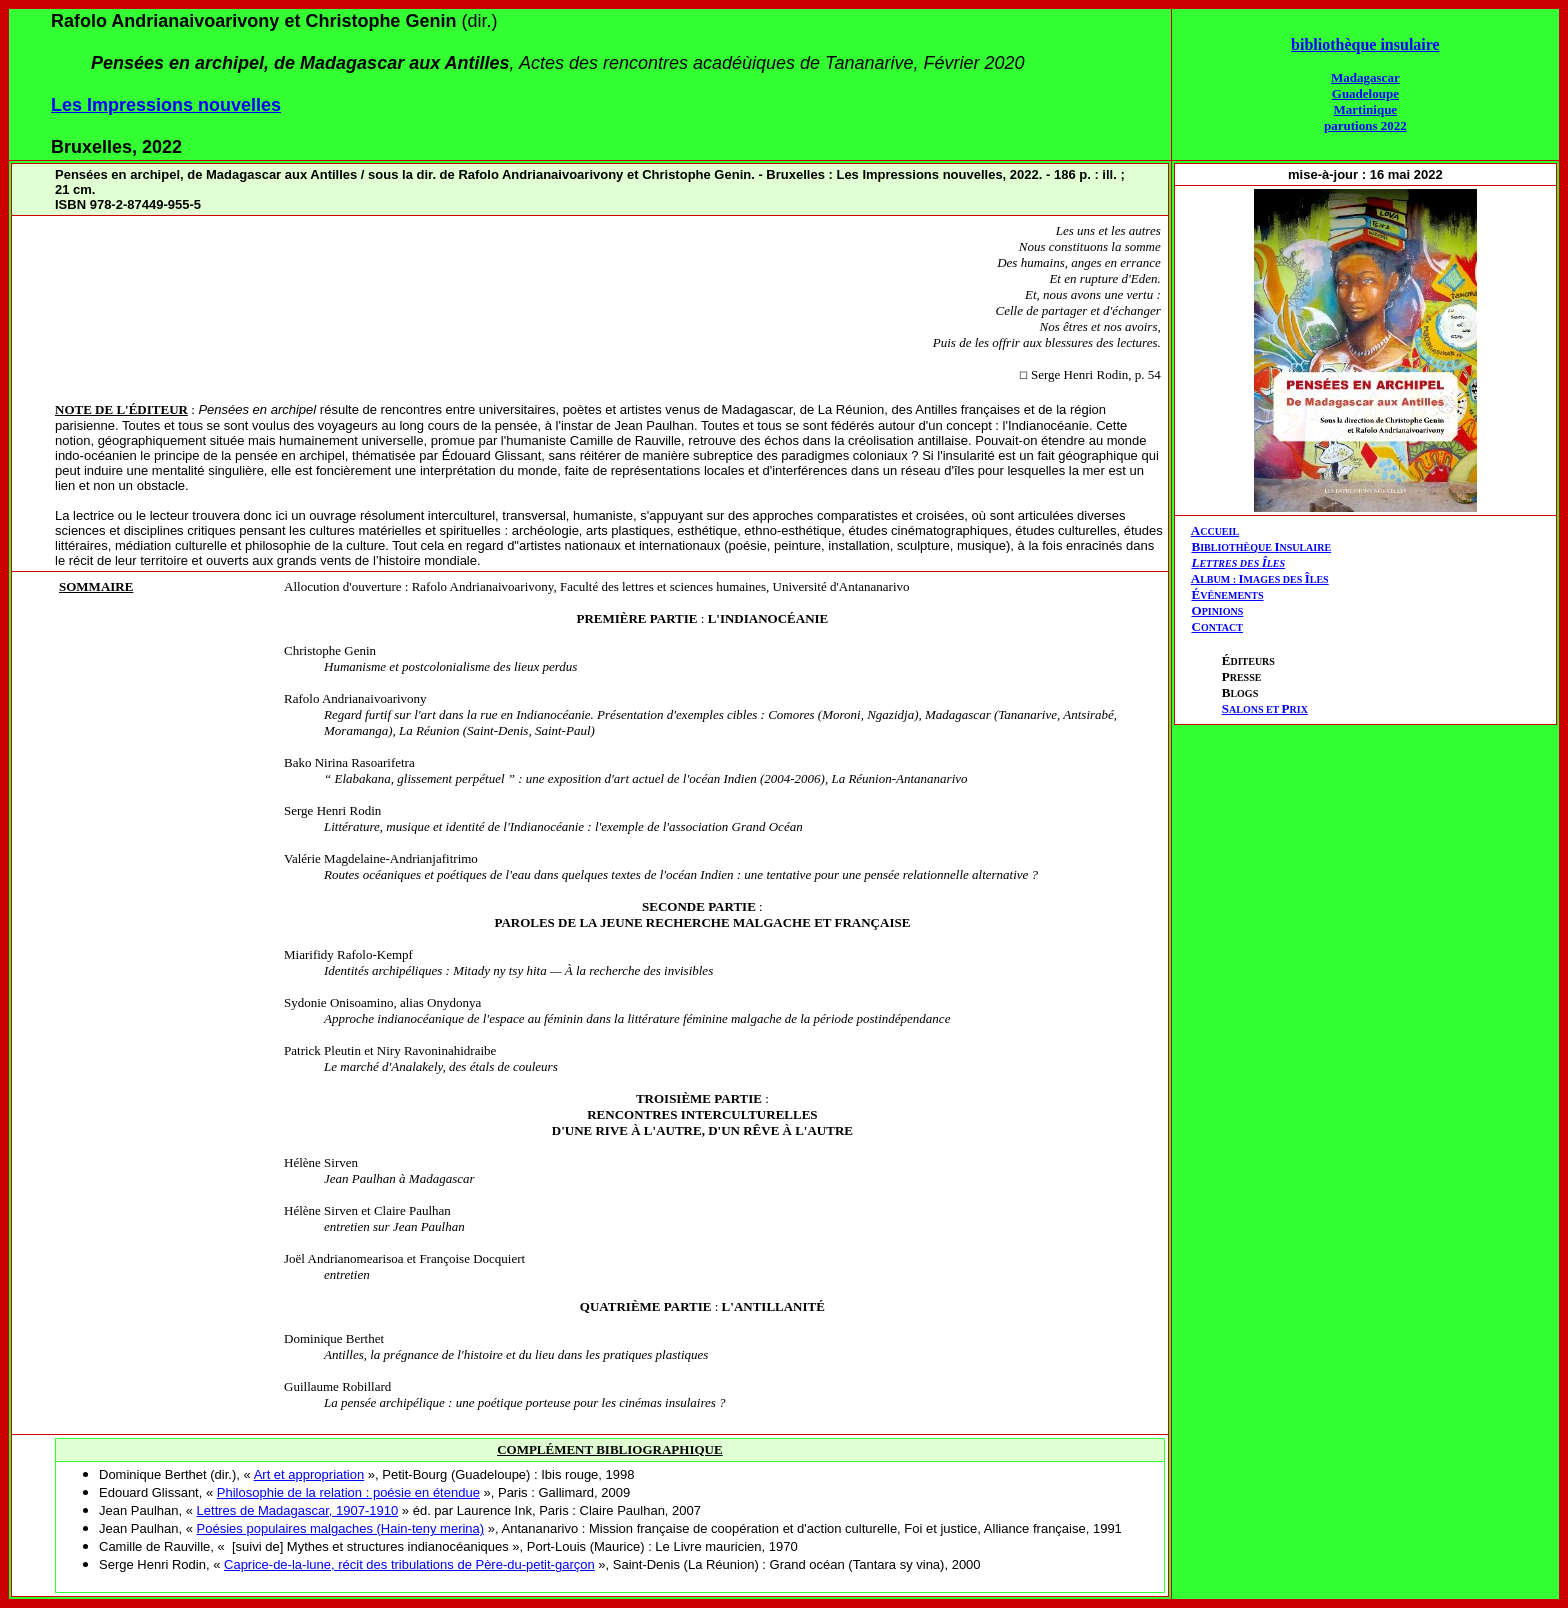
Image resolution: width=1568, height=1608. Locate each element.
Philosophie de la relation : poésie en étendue (348, 1492)
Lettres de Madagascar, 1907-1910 (298, 1510)
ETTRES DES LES (1242, 563)
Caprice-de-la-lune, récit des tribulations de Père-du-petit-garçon (409, 1564)
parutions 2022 (1365, 125)
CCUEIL (1219, 531)
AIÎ (1260, 578)
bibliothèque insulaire (1365, 44)
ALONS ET (1265, 709)
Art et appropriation (309, 1474)
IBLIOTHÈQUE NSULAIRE (1265, 547)
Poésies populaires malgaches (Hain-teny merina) (341, 1528)
